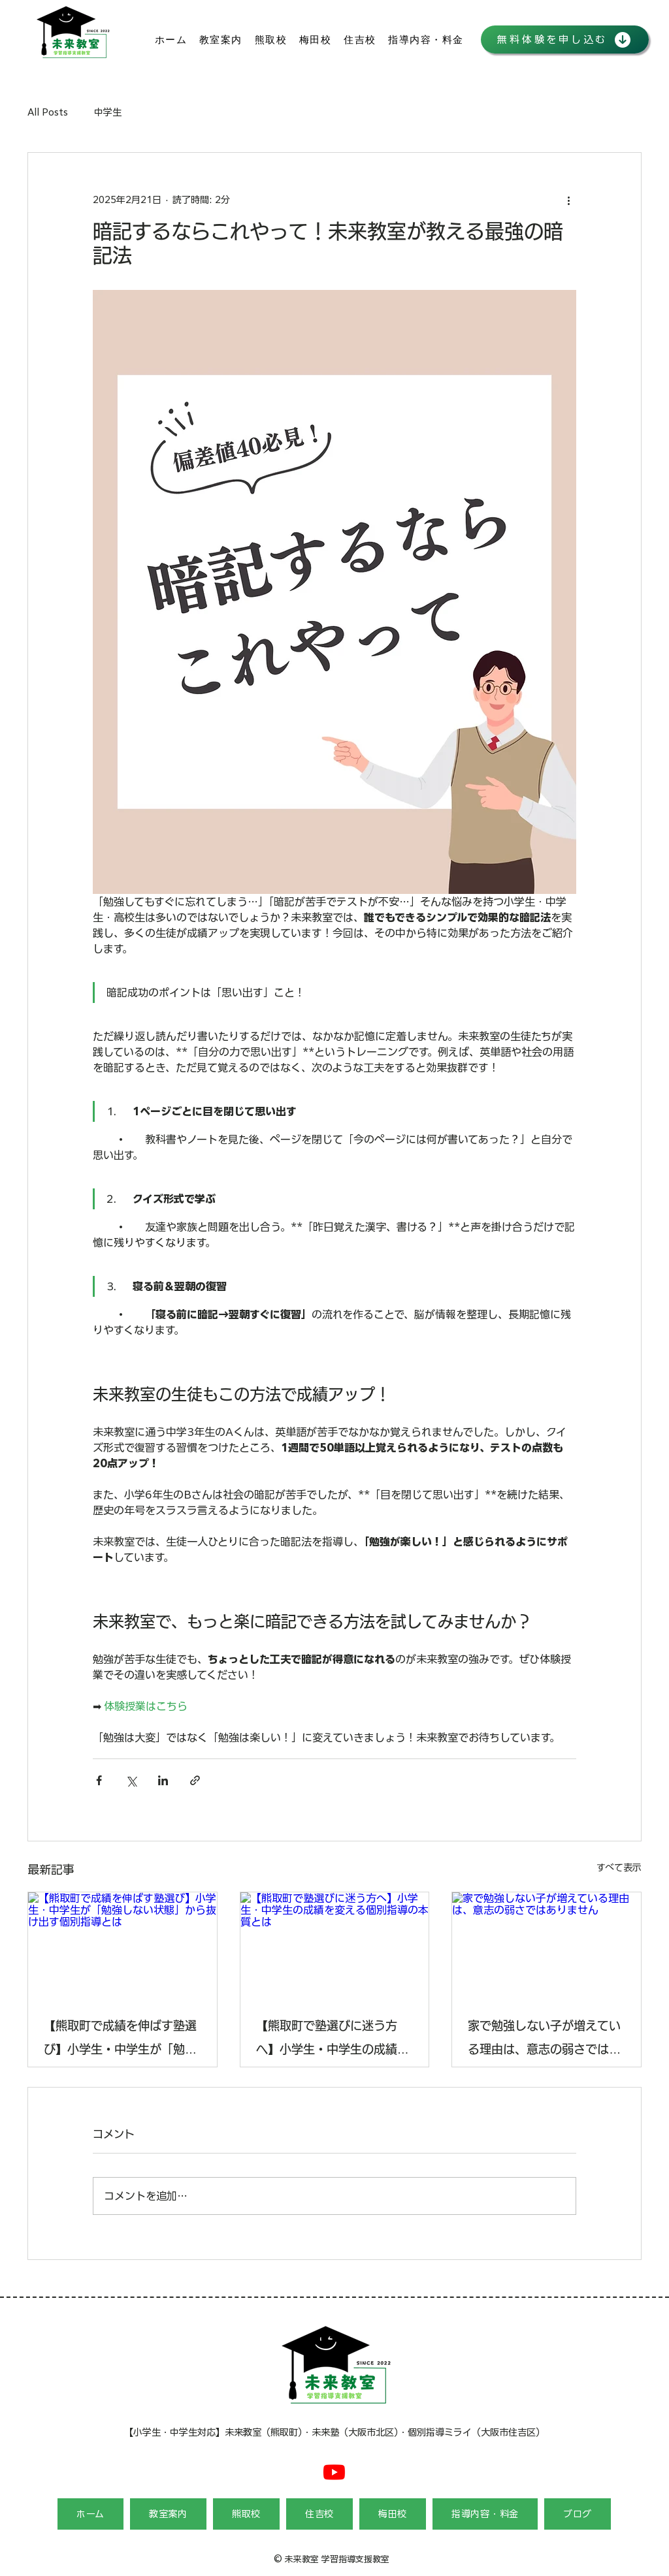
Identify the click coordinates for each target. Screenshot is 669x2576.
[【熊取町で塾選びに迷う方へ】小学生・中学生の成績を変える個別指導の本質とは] (334, 1945)
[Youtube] (334, 2472)
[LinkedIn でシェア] (163, 1780)
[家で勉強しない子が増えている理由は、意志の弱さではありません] (546, 1945)
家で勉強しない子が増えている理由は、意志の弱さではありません (544, 2040)
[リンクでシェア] (195, 1780)
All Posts (47, 112)
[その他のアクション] (568, 200)
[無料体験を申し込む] (565, 39)
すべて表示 (619, 1867)
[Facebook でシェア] (99, 1780)
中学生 (108, 112)
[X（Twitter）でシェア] (131, 1780)
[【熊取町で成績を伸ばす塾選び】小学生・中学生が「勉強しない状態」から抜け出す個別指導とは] (122, 1945)
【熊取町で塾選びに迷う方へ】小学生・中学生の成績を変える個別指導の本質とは (332, 2040)
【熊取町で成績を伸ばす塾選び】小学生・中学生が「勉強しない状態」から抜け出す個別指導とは (120, 2040)
